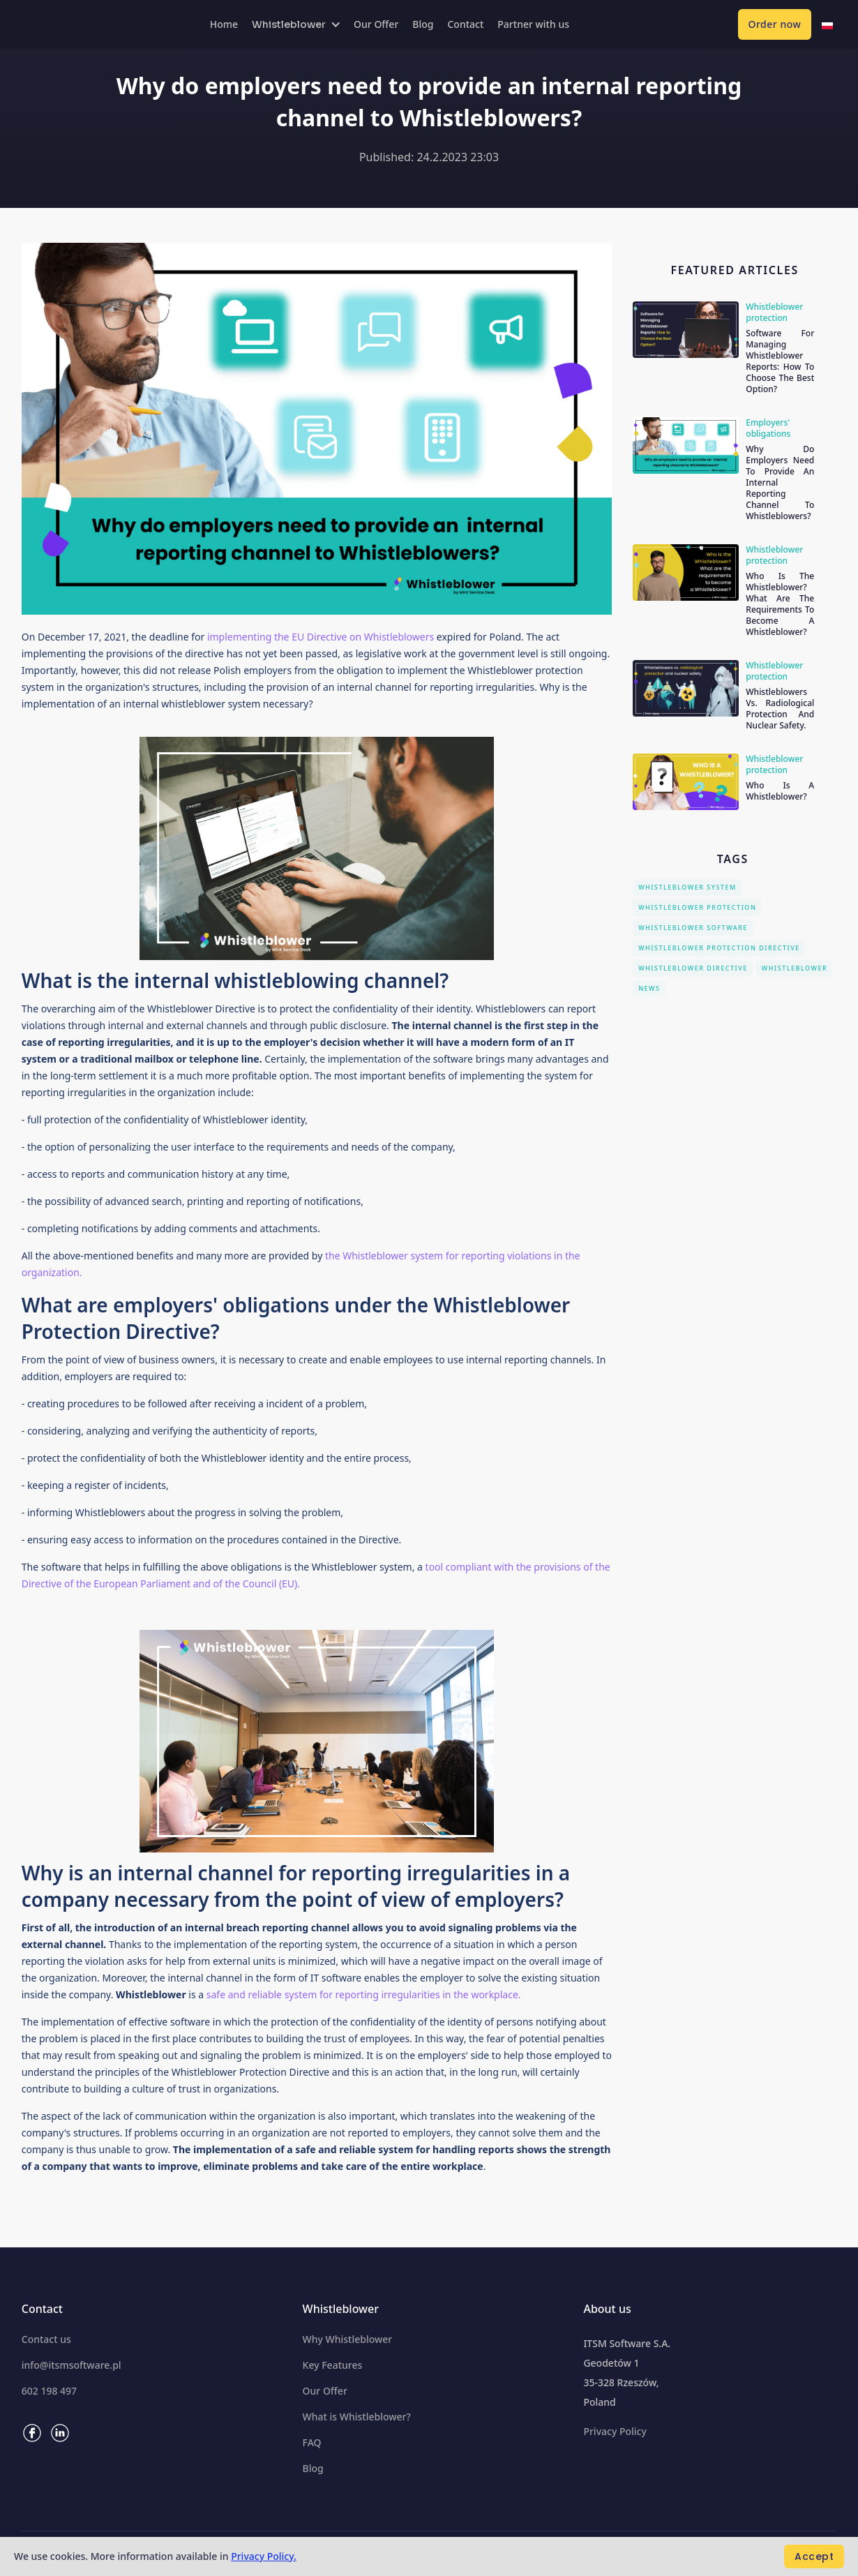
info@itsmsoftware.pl (71, 2365)
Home (224, 24)
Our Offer (376, 24)
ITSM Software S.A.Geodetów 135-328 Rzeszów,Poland (626, 2373)
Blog (422, 24)
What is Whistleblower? (357, 2417)
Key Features (333, 2365)
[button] (296, 24)
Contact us (46, 2339)
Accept (814, 2556)
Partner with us (533, 24)
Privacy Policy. (263, 2556)
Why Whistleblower (348, 2339)
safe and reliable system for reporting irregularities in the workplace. (363, 1994)
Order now (774, 24)
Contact (465, 24)
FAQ (312, 2442)
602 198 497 (49, 2391)
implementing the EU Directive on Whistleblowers (320, 636)
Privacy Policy (614, 2431)
